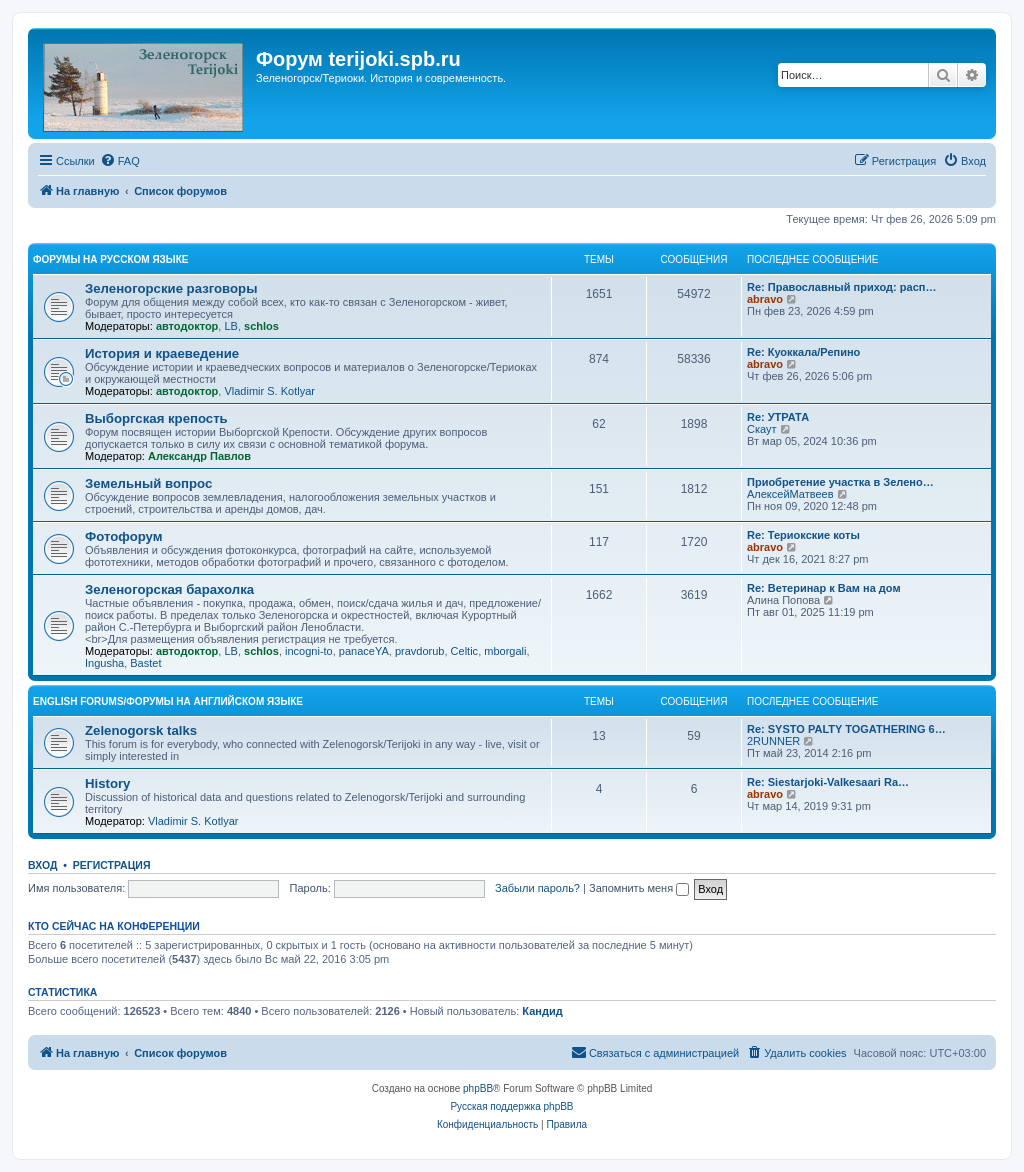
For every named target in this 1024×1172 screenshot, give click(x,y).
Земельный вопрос (148, 483)
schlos (261, 326)
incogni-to (309, 651)
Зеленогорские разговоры (171, 288)
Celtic (465, 651)
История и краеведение (162, 353)
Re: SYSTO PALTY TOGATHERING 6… (846, 729)
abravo (765, 299)
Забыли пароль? (537, 888)
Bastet (145, 663)
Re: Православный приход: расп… (841, 287)
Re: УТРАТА (778, 417)
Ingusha (104, 663)
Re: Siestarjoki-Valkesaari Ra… (828, 782)
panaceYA (364, 651)
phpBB (478, 1088)
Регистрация (112, 865)
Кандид (542, 1011)
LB (230, 326)
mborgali (505, 651)
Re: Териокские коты (803, 535)
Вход (42, 865)
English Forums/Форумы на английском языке (168, 701)
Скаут (762, 429)
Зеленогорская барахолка (169, 589)
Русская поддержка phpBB (511, 1106)
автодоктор (187, 326)
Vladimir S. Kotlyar (269, 391)
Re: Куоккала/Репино (803, 352)
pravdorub (420, 651)
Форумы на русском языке (110, 259)
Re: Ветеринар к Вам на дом (824, 588)
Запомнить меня (639, 888)
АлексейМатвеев (790, 494)
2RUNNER (773, 741)
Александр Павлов (199, 456)
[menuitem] (120, 161)
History (107, 783)
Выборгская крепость (156, 418)
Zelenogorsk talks (141, 730)
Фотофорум (124, 536)
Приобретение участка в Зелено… (840, 482)
